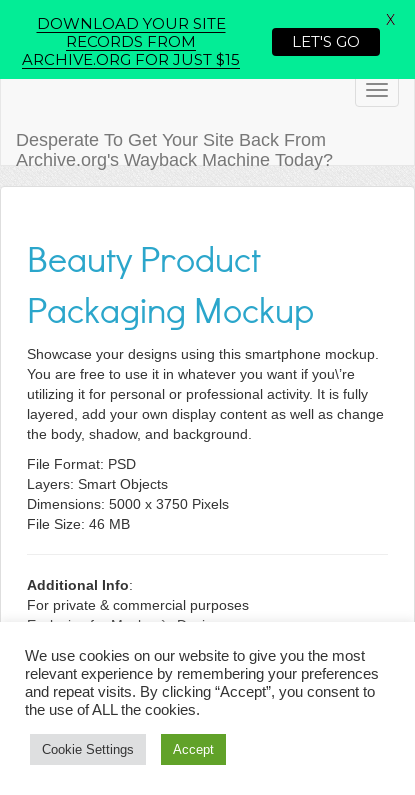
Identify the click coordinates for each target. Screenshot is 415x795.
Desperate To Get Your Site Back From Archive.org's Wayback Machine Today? (174, 147)
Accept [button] (193, 749)
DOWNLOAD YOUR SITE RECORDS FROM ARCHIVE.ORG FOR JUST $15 (131, 41)
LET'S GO (326, 41)
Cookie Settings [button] (88, 749)
